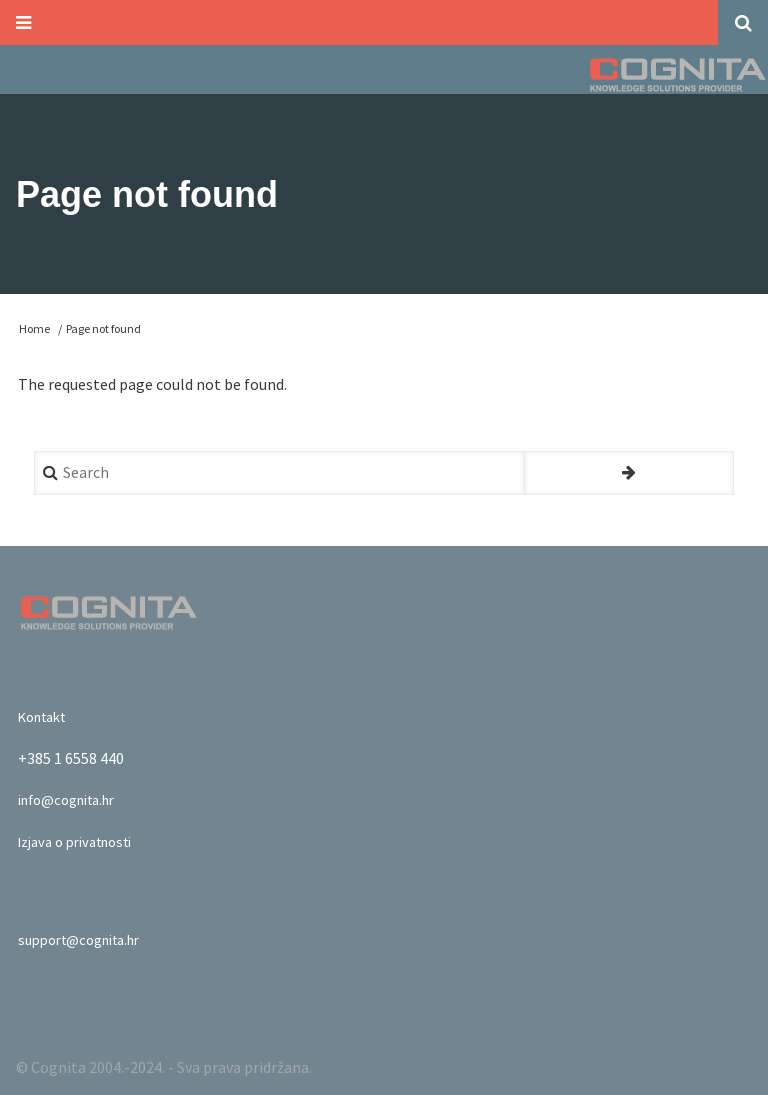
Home (34, 325)
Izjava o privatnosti (84, 839)
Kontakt (47, 713)
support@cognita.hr (88, 937)
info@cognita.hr (74, 797)
